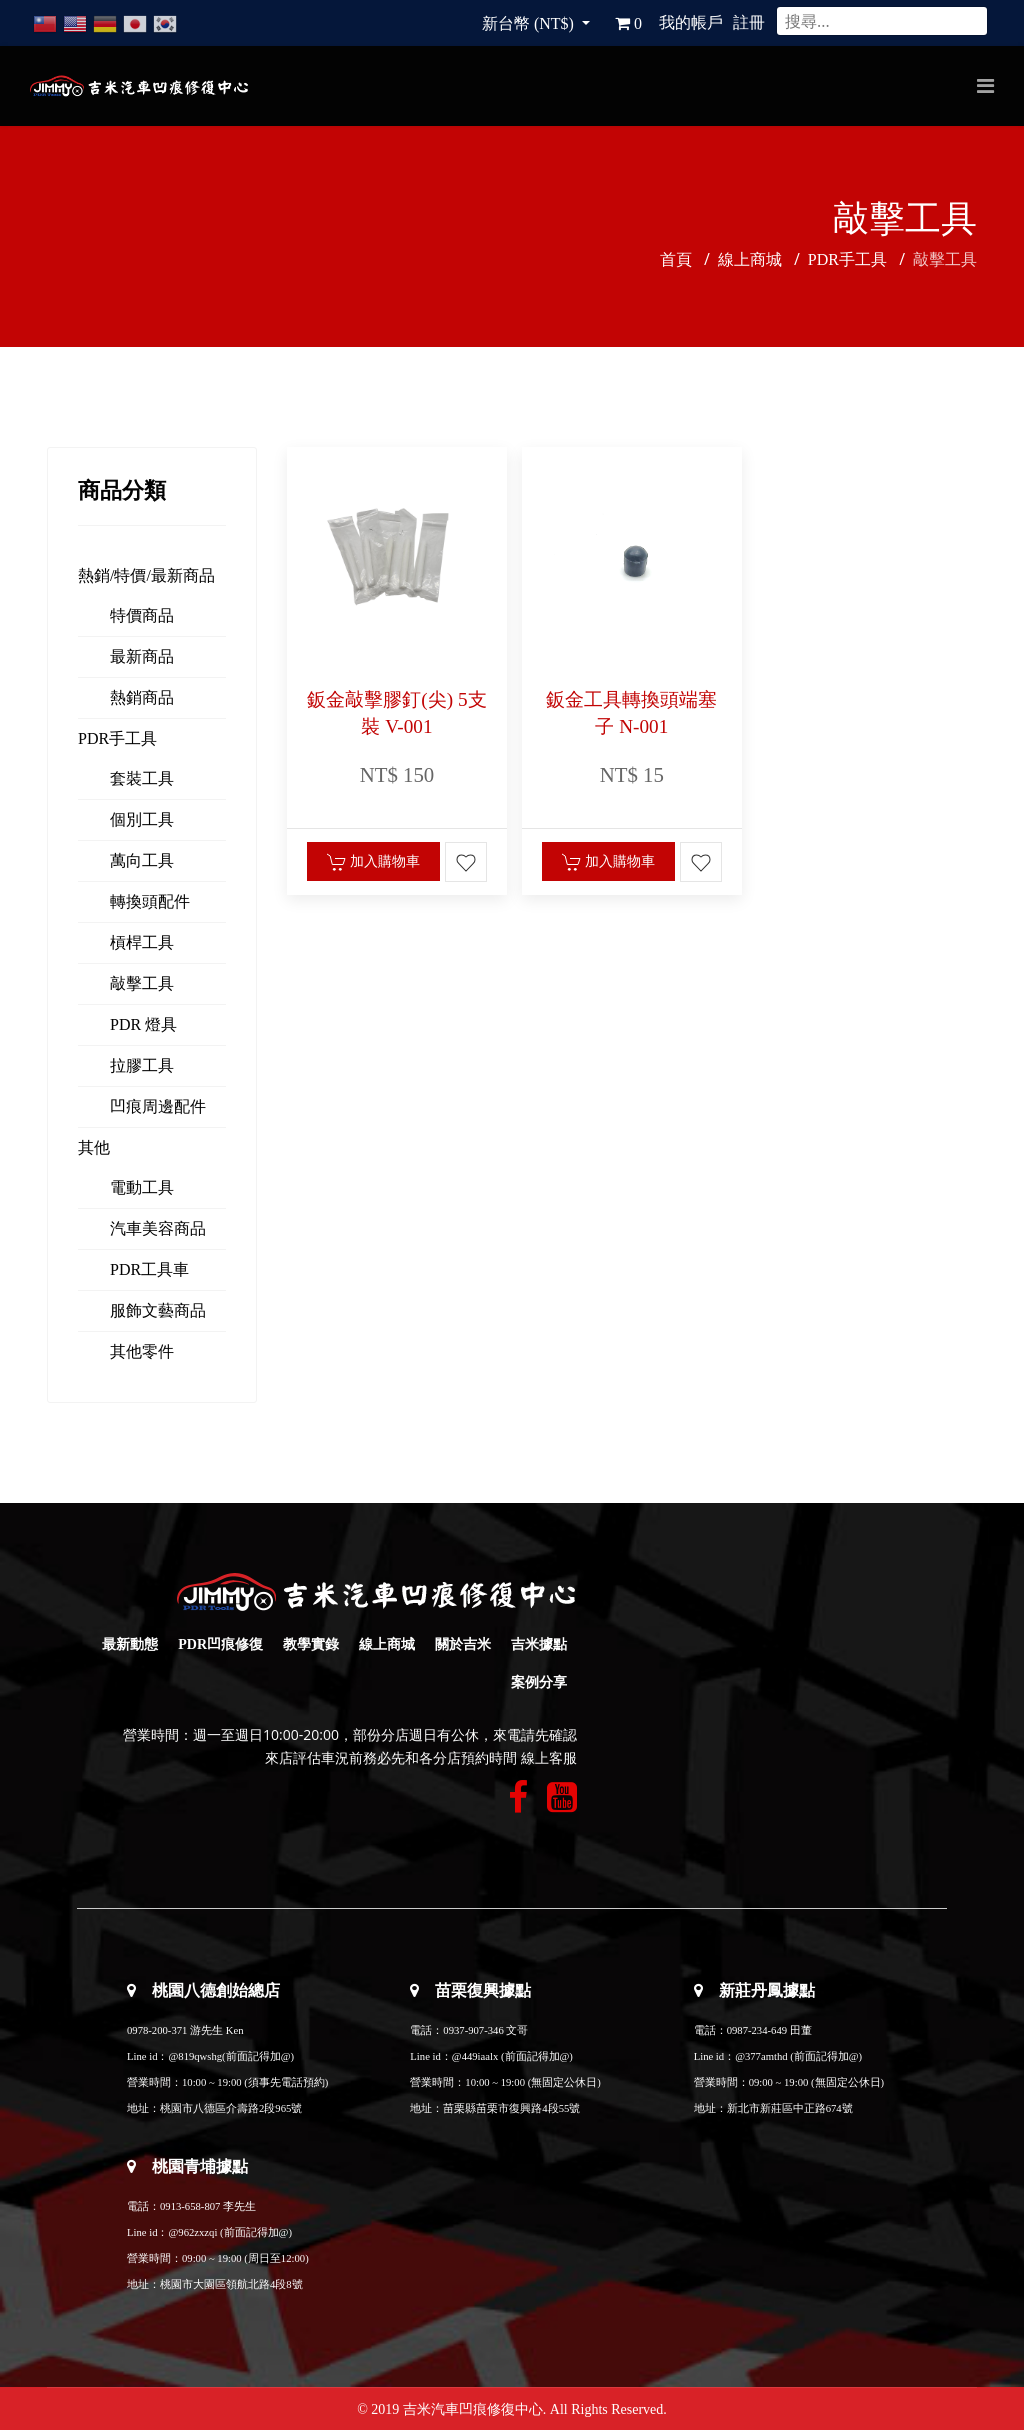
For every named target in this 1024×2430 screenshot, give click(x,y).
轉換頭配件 (150, 901)
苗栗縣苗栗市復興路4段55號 (511, 2108)
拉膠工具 (142, 1065)
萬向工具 (142, 860)
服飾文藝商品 (158, 1310)
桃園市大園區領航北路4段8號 (231, 2284)
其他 (94, 1147)
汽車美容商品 (158, 1228)
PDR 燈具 (143, 1024)
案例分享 (539, 1682)
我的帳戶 (691, 22)
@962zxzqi (192, 2232)
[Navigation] (985, 86)
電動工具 (142, 1187)
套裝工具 (142, 778)
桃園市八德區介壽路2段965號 (231, 2108)
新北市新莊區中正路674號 (790, 2108)
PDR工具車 (149, 1269)
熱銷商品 (142, 697)
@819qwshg (195, 2056)
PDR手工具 (117, 738)
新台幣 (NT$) (530, 23)
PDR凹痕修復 (220, 1644)
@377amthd (761, 2056)
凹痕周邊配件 (158, 1106)
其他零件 (142, 1351)
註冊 (749, 22)
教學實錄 (311, 1644)
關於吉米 (463, 1644)
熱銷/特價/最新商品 (146, 575)
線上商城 (387, 1644)
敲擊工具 (142, 983)
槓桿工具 (142, 942)
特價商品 (142, 615)
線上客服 (549, 1758)
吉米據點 (539, 1644)
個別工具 (142, 819)
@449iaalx (476, 2056)
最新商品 (142, 656)
